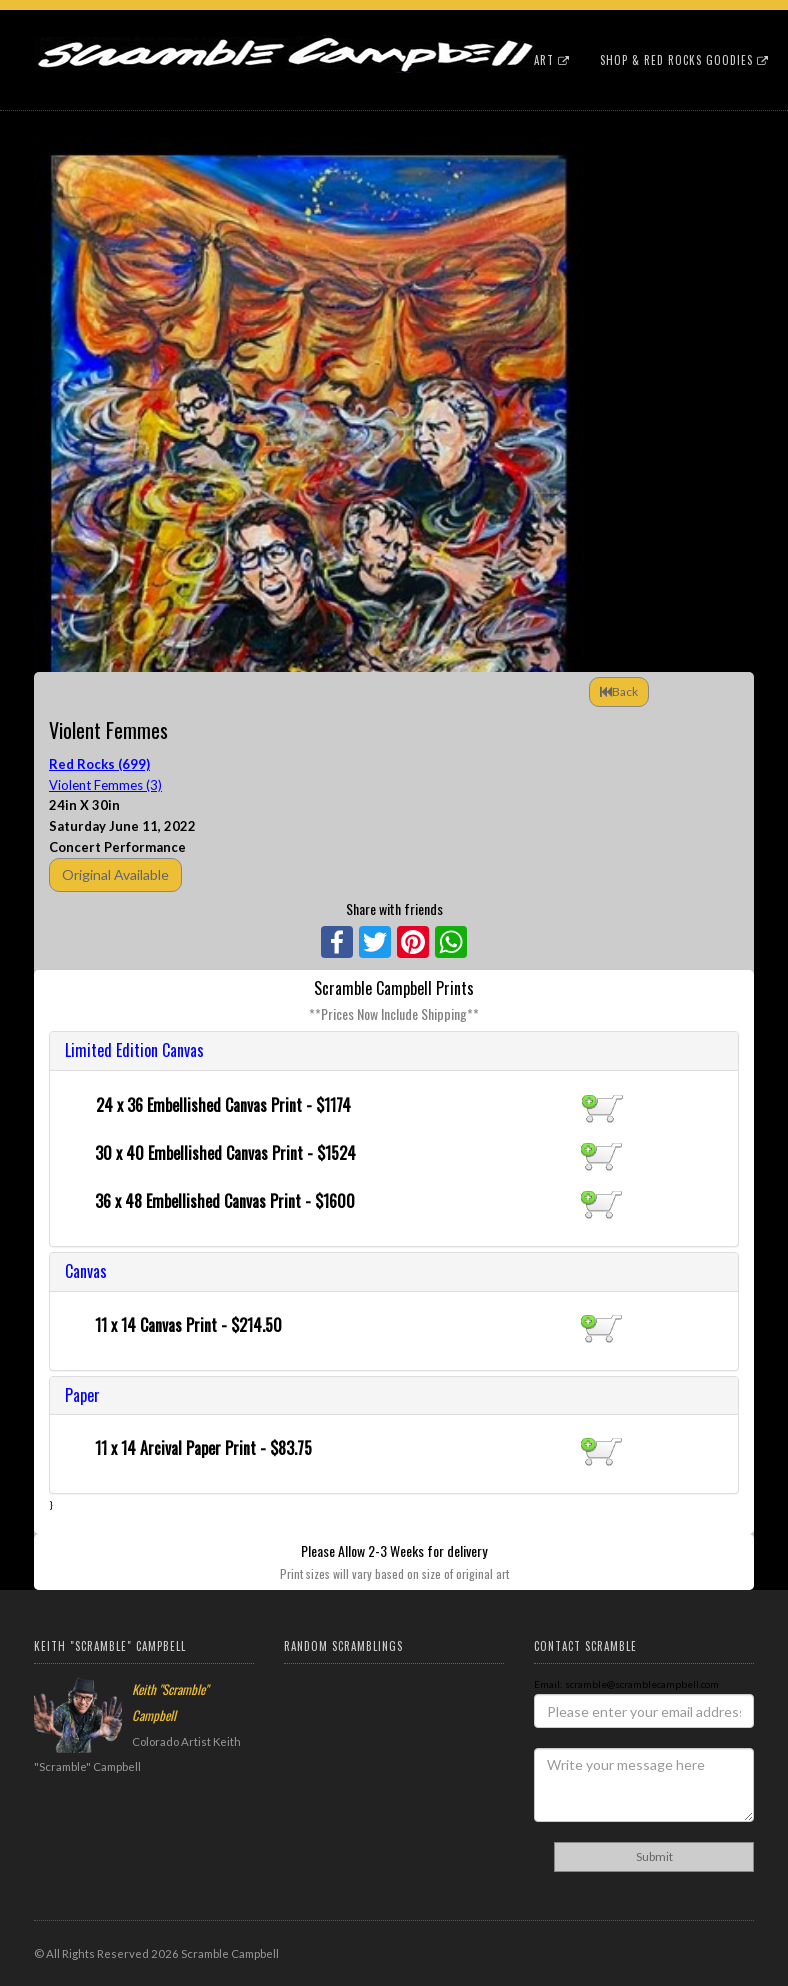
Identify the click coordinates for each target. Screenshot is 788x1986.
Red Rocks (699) (99, 764)
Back (619, 691)
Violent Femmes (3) (105, 785)
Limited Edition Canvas (134, 1050)
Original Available (115, 874)
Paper (82, 1395)
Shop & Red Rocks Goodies (684, 60)
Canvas (86, 1271)
